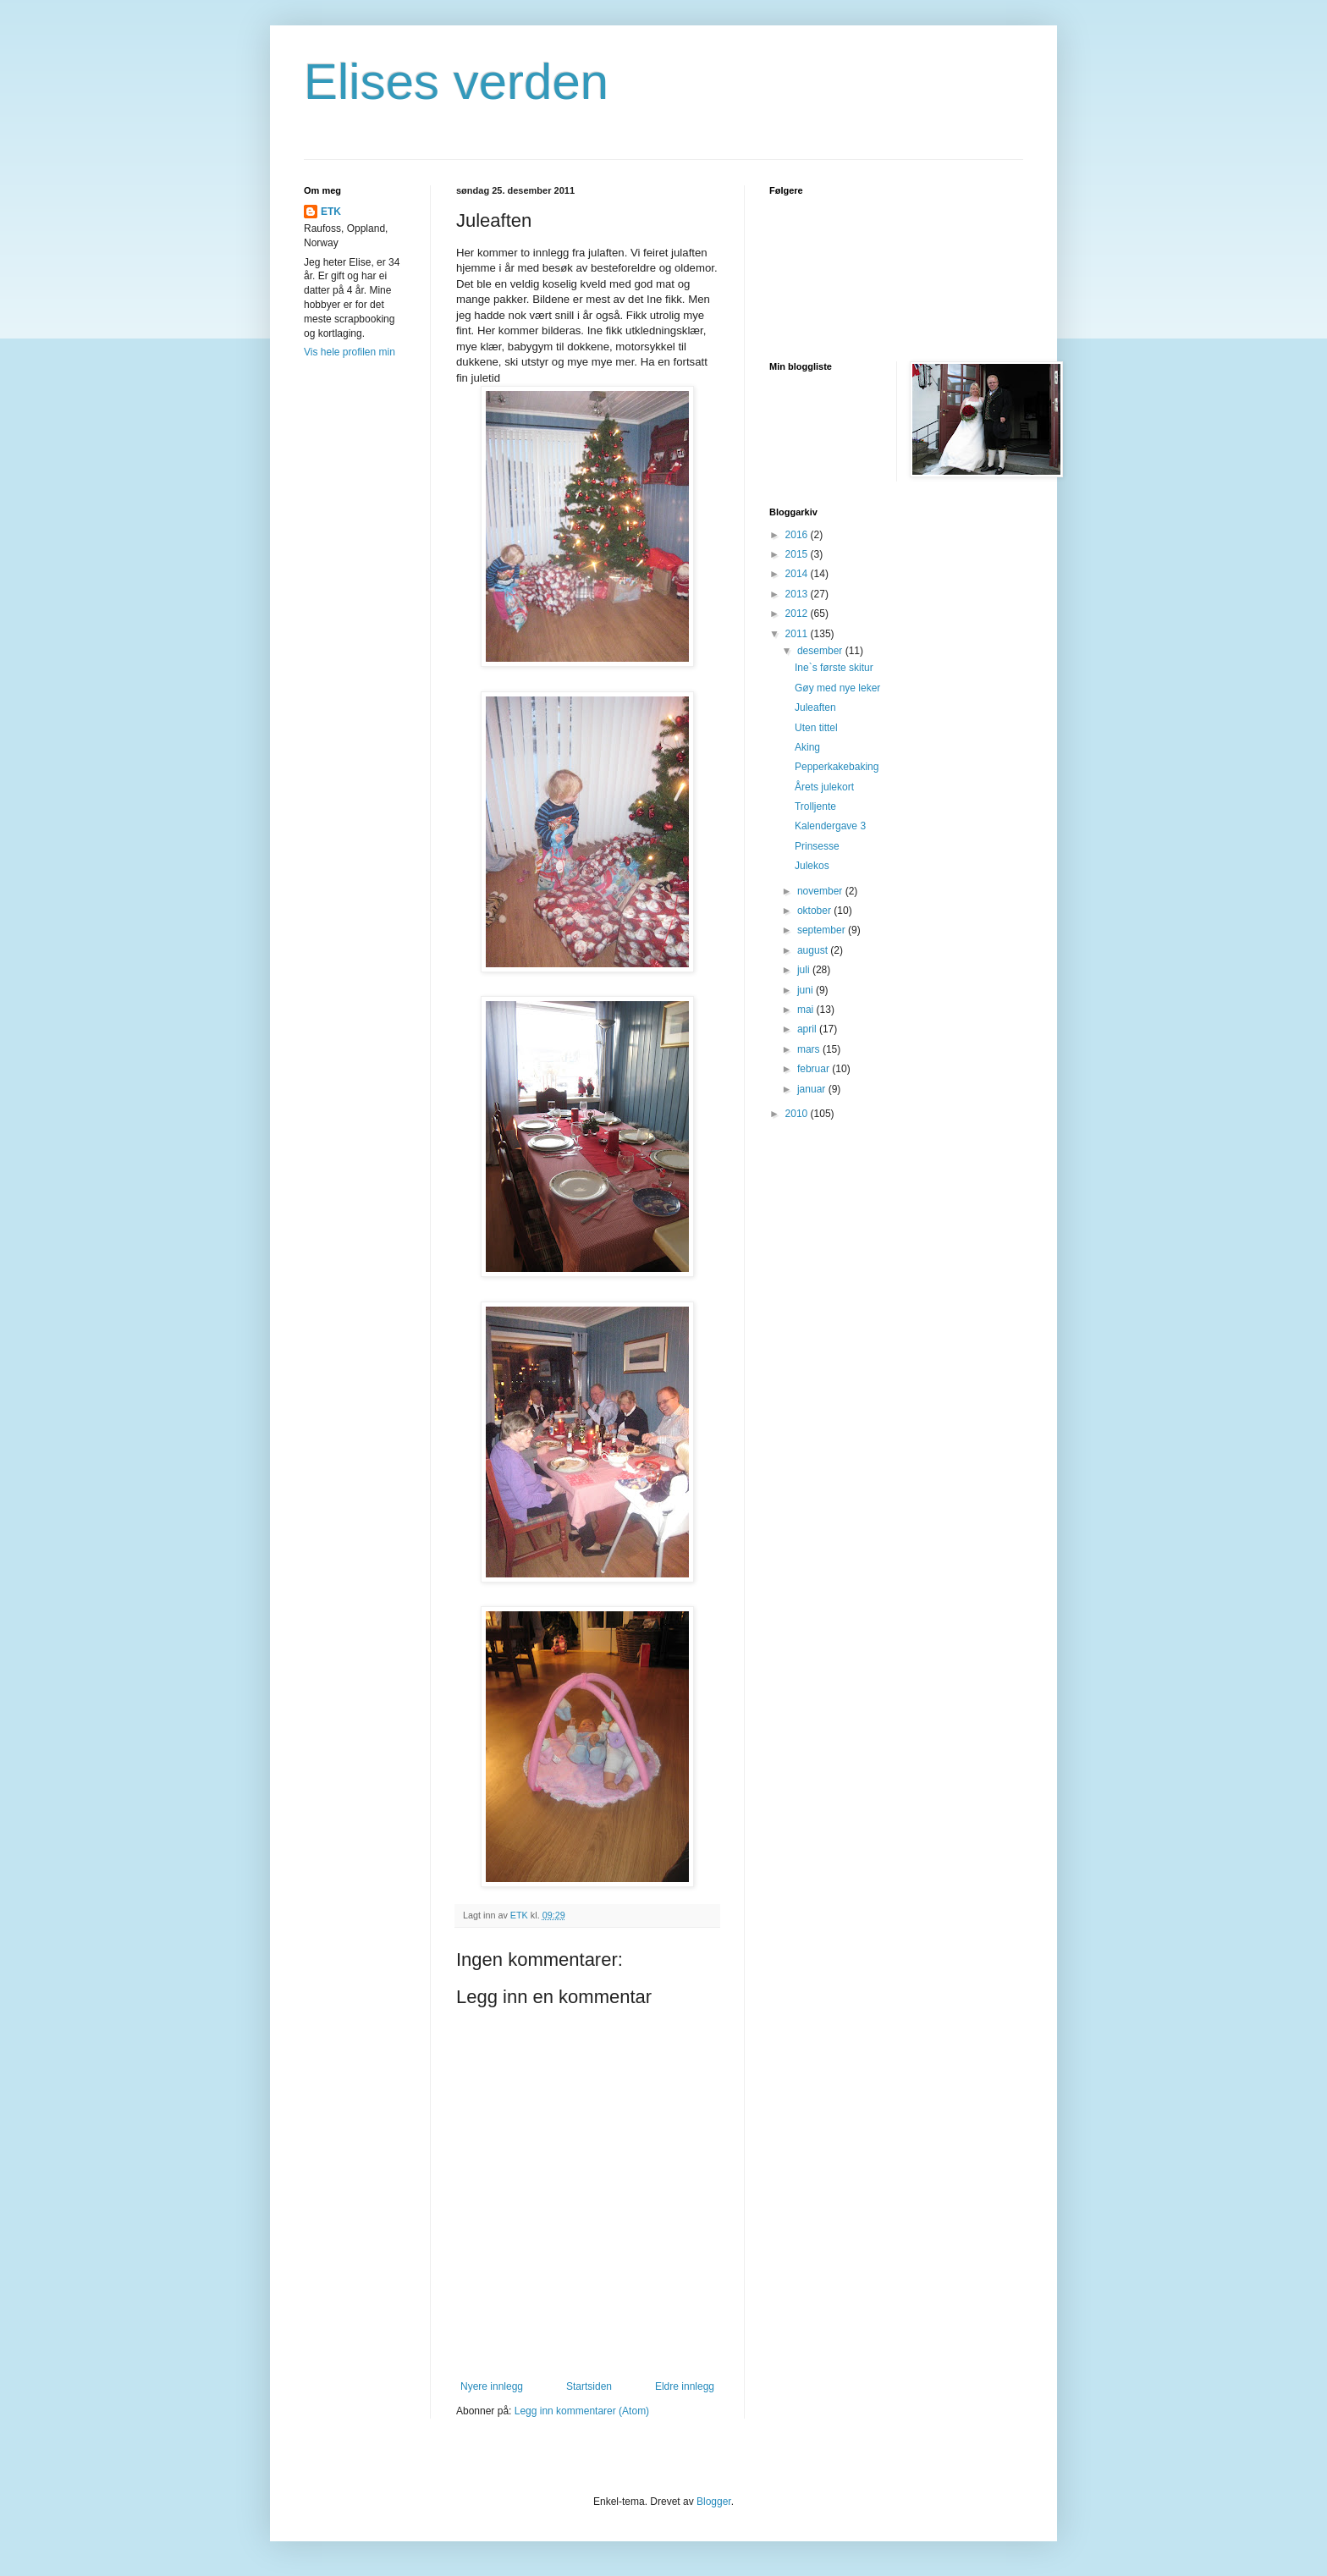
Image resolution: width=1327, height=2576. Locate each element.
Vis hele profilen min (349, 352)
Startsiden (589, 2386)
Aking (807, 747)
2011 (798, 634)
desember (821, 651)
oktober (815, 910)
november (821, 891)
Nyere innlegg (491, 2386)
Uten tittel (816, 728)
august (813, 950)
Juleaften (815, 707)
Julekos (812, 866)
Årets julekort (824, 787)
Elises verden (456, 81)
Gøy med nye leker (837, 688)
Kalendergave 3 (830, 826)
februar (814, 1069)
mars (810, 1049)
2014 (798, 574)
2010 (798, 1114)
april (808, 1029)
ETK (331, 211)
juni (806, 990)
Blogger (714, 2501)
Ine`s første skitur (834, 668)
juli (804, 970)
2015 (798, 554)
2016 (798, 535)
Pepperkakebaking (836, 767)
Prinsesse (817, 846)
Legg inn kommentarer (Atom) (582, 2411)
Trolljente (815, 806)
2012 (798, 613)
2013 (798, 594)
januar (813, 1089)
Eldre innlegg (684, 2386)
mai (807, 1010)
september (822, 930)
